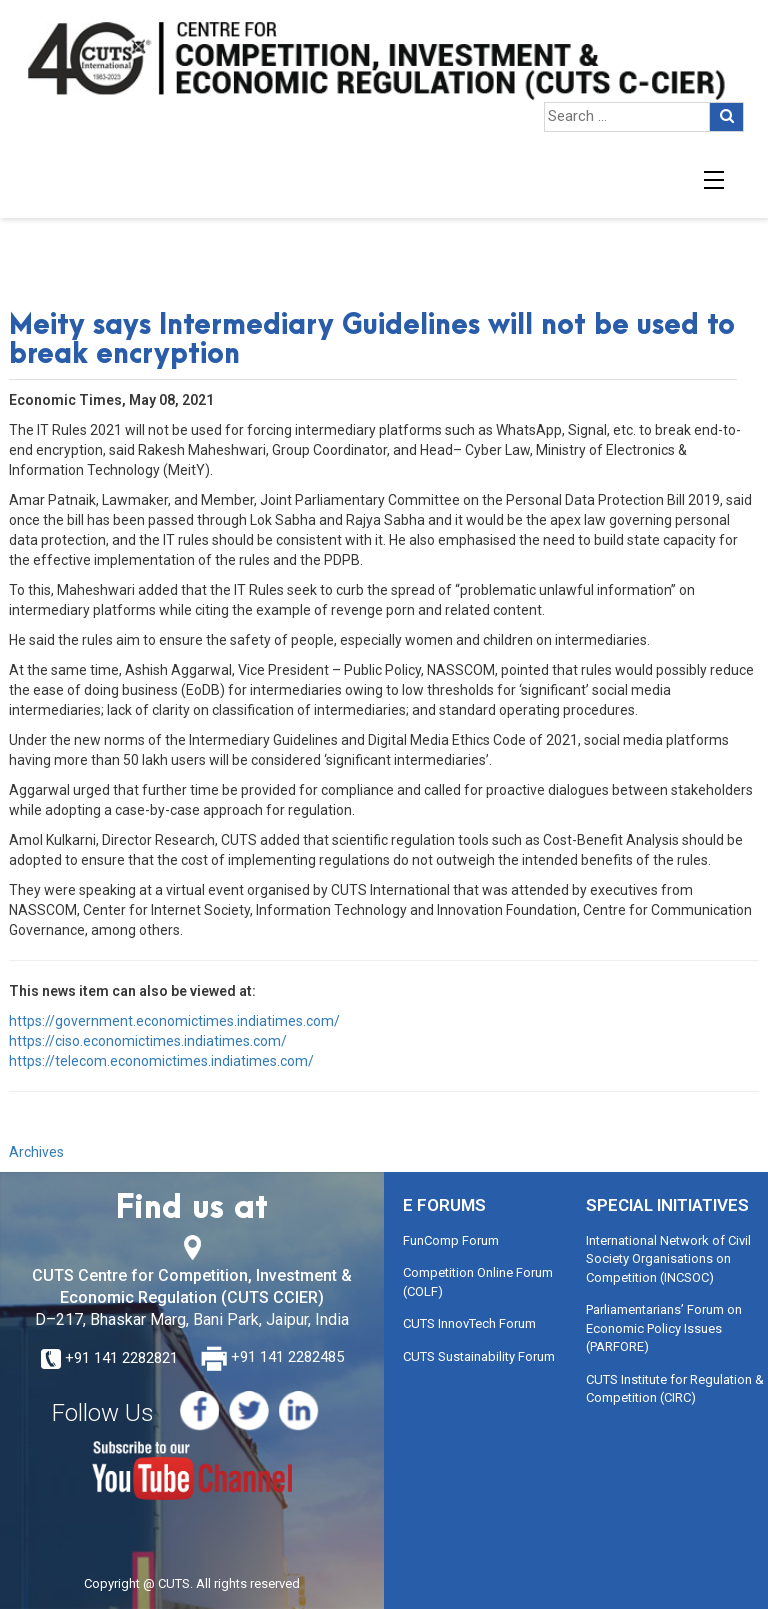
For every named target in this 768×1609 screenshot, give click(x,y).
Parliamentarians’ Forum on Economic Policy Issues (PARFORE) (664, 1328)
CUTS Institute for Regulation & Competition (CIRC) (675, 1389)
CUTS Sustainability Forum (479, 1356)
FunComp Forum (451, 1240)
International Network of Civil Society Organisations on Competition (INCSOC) (668, 1259)
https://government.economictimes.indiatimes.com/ (174, 1021)
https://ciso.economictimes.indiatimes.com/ (148, 1041)
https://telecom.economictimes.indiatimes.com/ (161, 1061)
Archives (36, 1152)
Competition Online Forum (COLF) (478, 1282)
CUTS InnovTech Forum (469, 1323)
